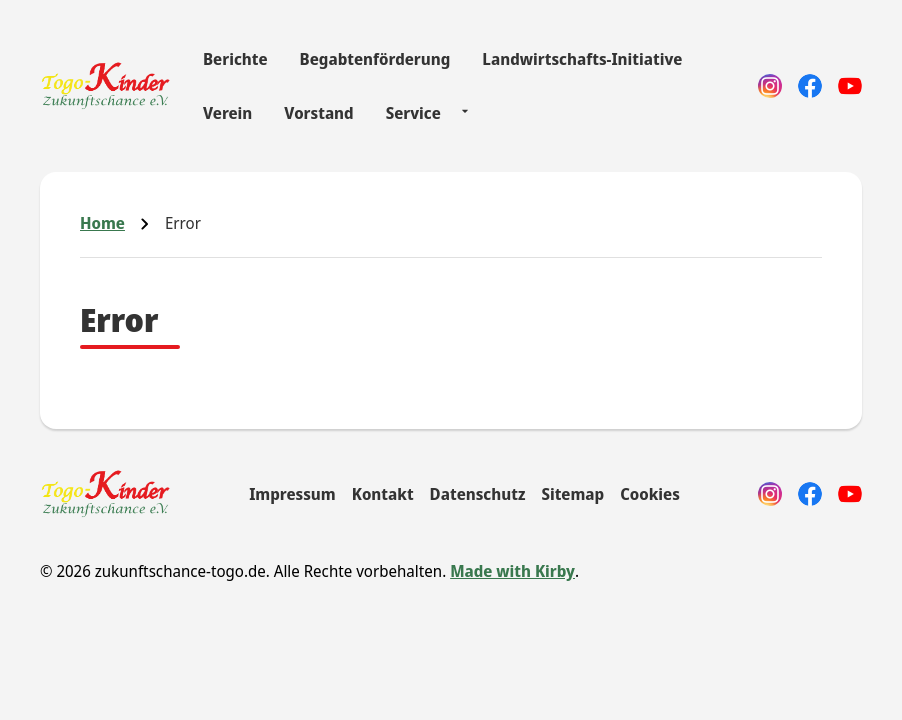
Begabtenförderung (375, 59)
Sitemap (572, 494)
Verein (227, 113)
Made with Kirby (512, 571)
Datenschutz (478, 494)
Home (102, 223)
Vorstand (318, 113)
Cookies (650, 494)
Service (413, 113)
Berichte (235, 59)
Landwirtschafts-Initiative (582, 59)
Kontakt (383, 494)
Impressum (292, 494)
